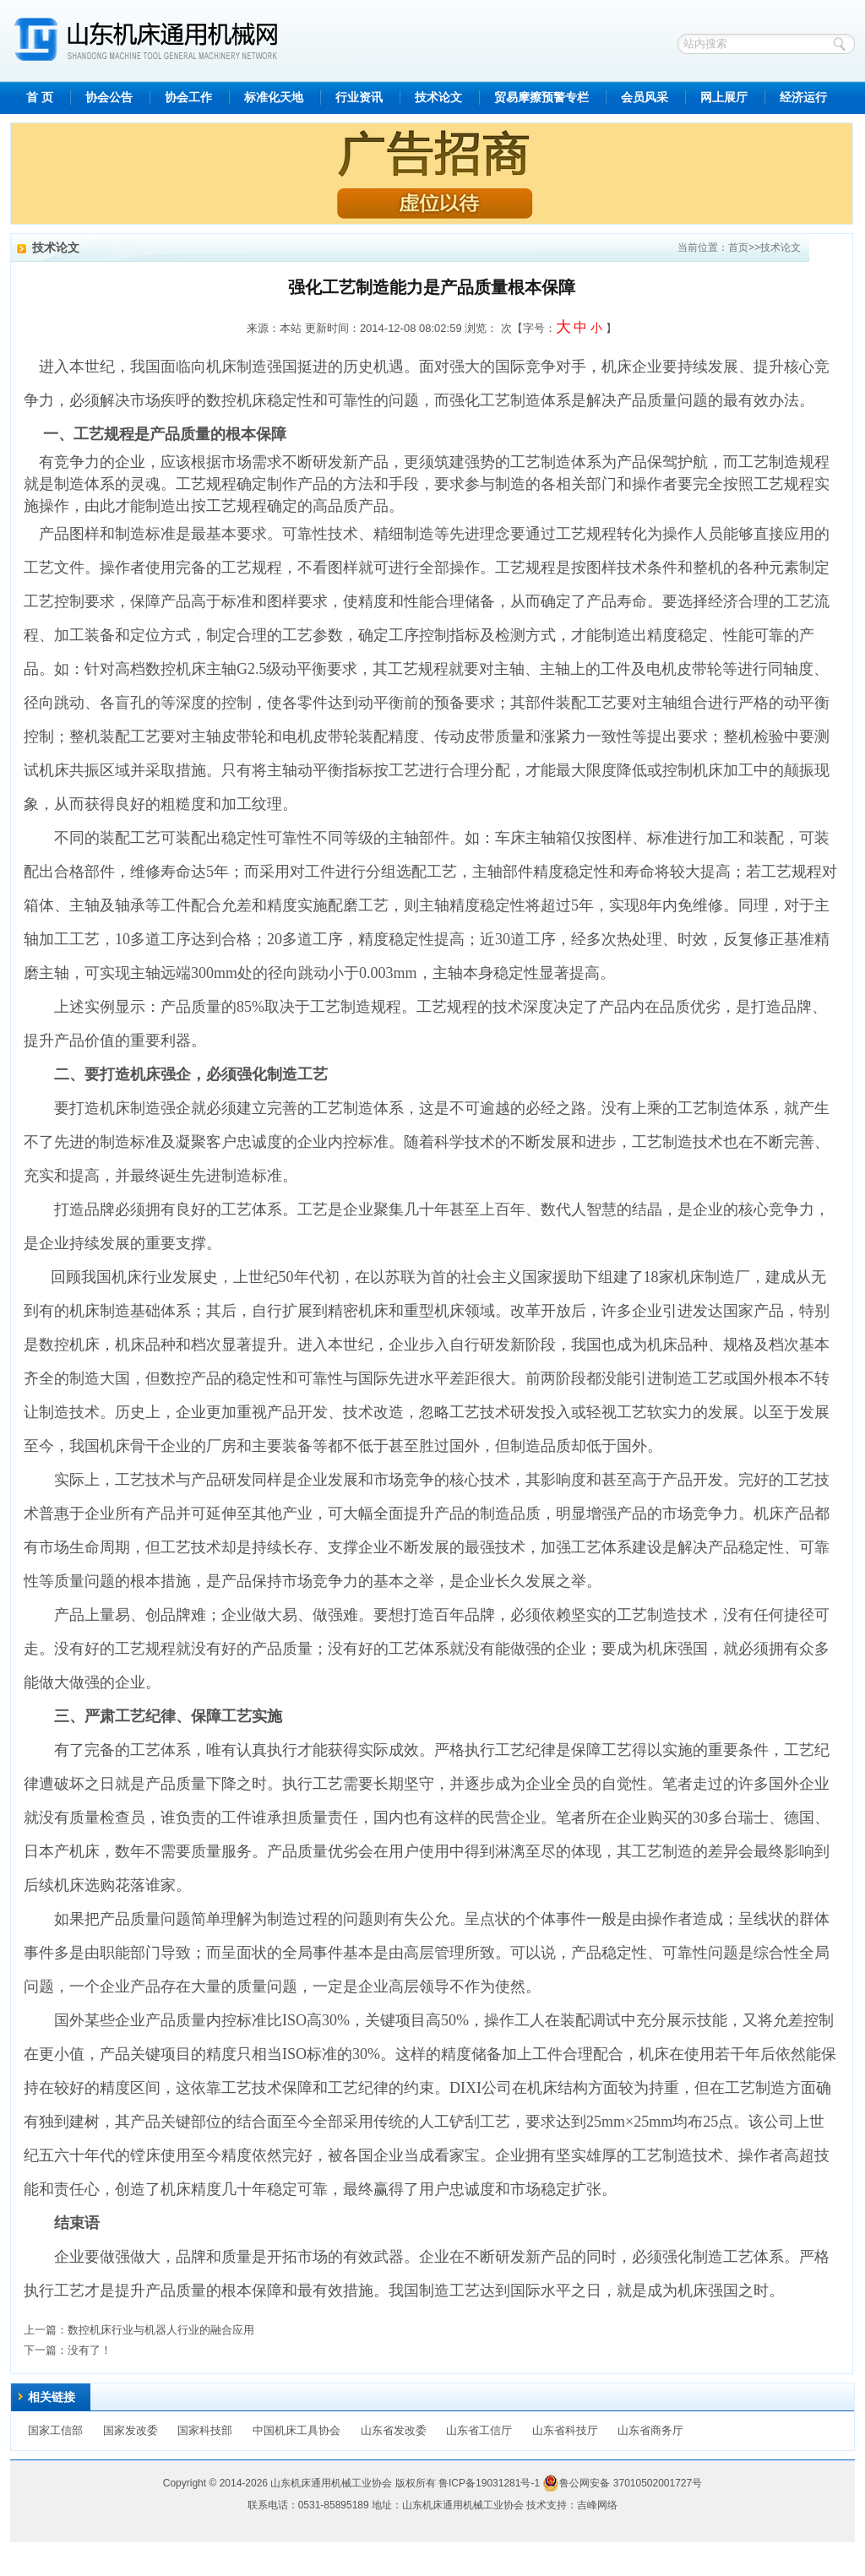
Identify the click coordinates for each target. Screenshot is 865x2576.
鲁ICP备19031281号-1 (489, 2483)
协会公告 (109, 97)
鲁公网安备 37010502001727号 (622, 2483)
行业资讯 (359, 97)
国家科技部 (204, 2430)
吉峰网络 (597, 2505)
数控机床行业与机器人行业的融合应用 (161, 2329)
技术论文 (438, 97)
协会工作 (188, 97)
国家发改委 (130, 2430)
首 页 (39, 97)
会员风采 (644, 97)
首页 (738, 247)
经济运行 (803, 97)
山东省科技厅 (565, 2430)
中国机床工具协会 (296, 2430)
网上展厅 (724, 97)
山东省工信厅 (479, 2430)
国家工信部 (55, 2430)
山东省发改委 (394, 2430)
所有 (426, 2483)
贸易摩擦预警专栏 (541, 97)
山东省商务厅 (650, 2430)
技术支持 (546, 2505)
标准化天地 (273, 97)
